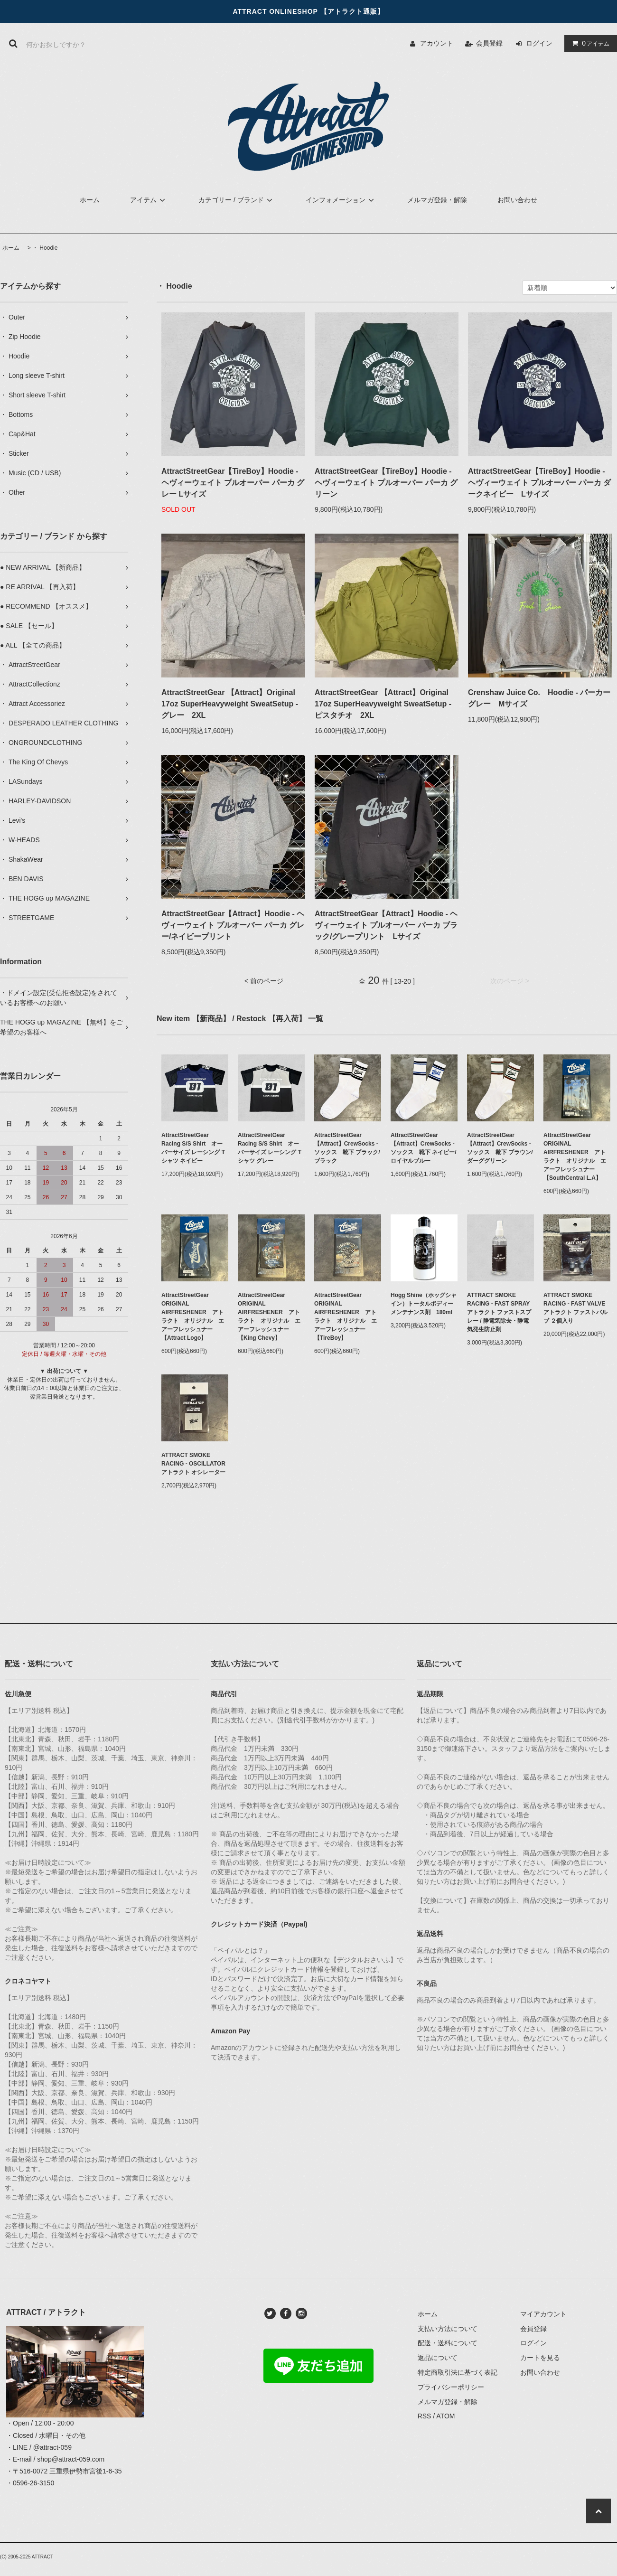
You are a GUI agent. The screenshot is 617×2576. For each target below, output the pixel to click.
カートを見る (540, 2357)
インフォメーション (341, 200)
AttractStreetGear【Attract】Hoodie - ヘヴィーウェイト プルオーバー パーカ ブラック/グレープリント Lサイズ (386, 925)
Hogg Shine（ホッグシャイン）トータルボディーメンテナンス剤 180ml (424, 1304)
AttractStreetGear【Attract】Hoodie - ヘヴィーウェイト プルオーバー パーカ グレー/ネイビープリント (232, 925)
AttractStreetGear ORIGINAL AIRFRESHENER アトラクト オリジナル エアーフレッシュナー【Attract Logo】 (192, 1316)
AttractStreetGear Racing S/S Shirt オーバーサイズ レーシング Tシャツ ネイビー (193, 1148)
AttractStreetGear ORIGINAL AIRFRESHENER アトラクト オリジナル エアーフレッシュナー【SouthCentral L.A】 (574, 1156)
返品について (438, 2357)
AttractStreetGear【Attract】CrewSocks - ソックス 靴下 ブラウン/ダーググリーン (500, 1148)
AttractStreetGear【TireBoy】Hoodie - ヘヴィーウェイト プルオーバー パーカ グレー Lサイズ (232, 482)
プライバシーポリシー (451, 2387)
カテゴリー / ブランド (236, 200)
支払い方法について (447, 2328)
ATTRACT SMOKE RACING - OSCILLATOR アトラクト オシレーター (194, 1464)
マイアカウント (543, 2314)
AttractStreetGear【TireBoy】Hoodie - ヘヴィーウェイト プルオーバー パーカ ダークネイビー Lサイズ (539, 482)
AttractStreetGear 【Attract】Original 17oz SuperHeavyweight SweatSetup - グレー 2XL (229, 703)
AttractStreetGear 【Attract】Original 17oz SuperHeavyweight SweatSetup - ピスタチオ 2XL (383, 703)
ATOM (445, 2416)
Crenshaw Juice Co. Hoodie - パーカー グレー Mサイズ (540, 698)
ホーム (90, 200)
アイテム (588, 43)
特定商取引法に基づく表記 (457, 2372)
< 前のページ (263, 981)
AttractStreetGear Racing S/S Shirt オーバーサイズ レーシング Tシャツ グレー (269, 1148)
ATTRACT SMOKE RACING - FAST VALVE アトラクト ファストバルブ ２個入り (576, 1308)
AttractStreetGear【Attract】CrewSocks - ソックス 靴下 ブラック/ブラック (347, 1148)
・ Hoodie (44, 247)
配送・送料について (447, 2343)
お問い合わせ (517, 200)
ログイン (539, 43)
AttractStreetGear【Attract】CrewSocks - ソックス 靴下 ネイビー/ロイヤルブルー (424, 1148)
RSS (424, 2416)
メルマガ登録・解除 (437, 200)
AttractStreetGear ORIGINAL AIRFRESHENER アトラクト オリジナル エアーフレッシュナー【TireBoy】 (345, 1316)
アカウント (436, 43)
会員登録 (489, 43)
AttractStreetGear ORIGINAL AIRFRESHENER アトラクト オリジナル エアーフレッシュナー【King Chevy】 (269, 1316)
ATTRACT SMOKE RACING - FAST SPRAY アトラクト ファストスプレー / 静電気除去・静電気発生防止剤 (500, 1312)
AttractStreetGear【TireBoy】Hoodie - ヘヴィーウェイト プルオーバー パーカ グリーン (386, 482)
